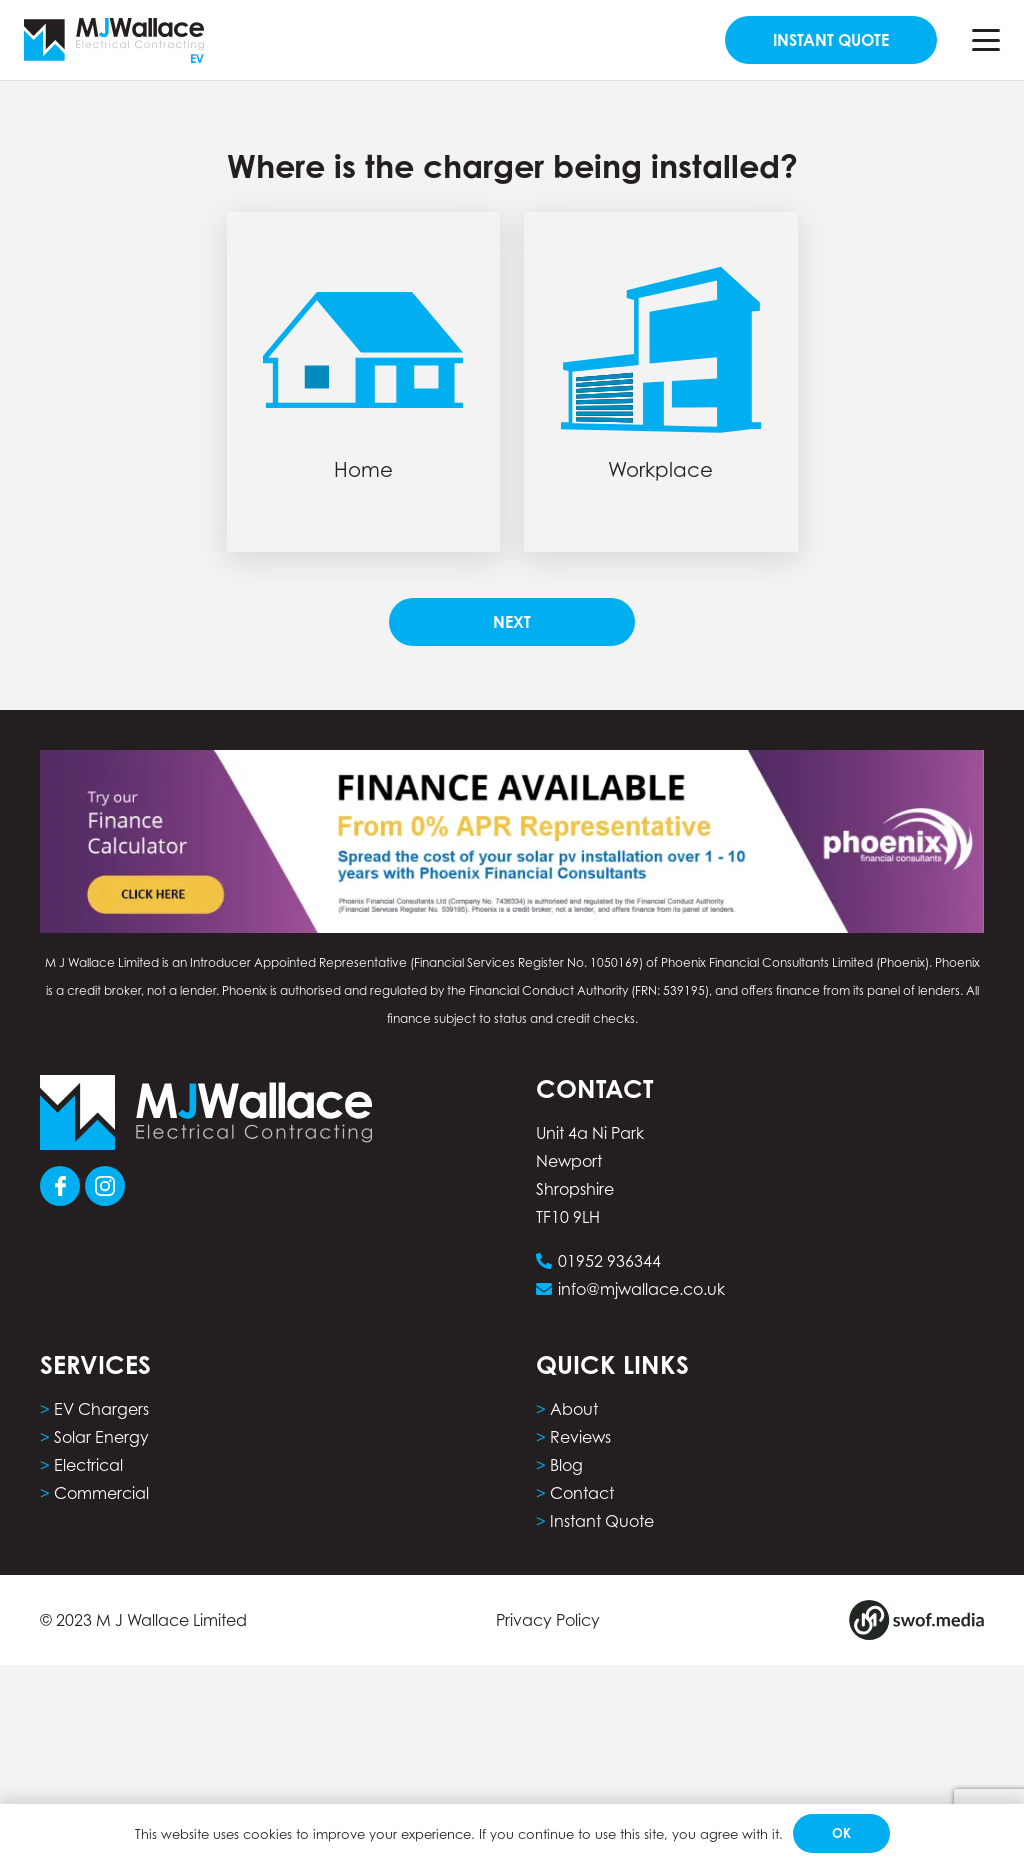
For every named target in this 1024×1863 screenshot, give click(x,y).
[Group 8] (916, 1620)
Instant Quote (602, 1521)
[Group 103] (105, 1186)
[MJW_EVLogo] (114, 40)
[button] (986, 40)
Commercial (101, 1493)
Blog (566, 1465)
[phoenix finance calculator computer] (512, 841)
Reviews (580, 1437)
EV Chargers (101, 1409)
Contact (582, 1493)
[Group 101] (60, 1186)
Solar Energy (101, 1437)
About (574, 1409)
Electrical (88, 1465)
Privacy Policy (548, 1620)
